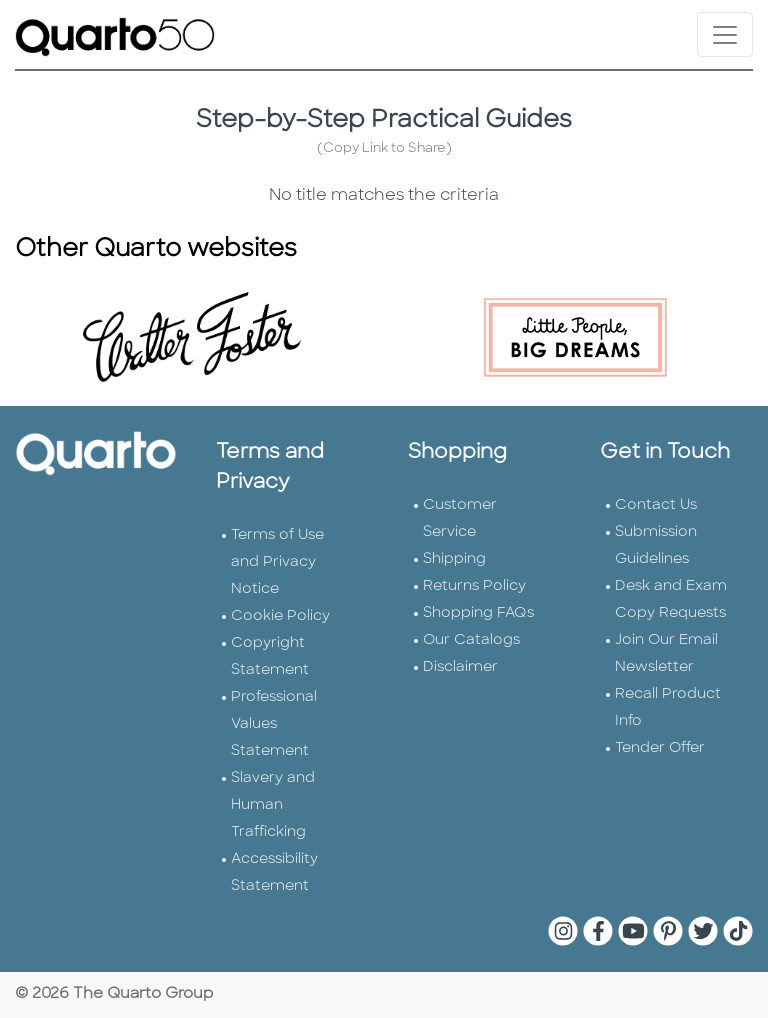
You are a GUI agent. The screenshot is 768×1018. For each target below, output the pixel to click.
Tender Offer (660, 748)
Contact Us (656, 505)
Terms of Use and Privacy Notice (277, 562)
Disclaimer (460, 667)
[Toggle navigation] (725, 34)
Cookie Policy (280, 616)
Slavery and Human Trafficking (273, 805)
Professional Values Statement (274, 724)
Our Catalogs (471, 640)
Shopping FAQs (478, 613)
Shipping (454, 559)
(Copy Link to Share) (384, 148)
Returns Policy (474, 586)
